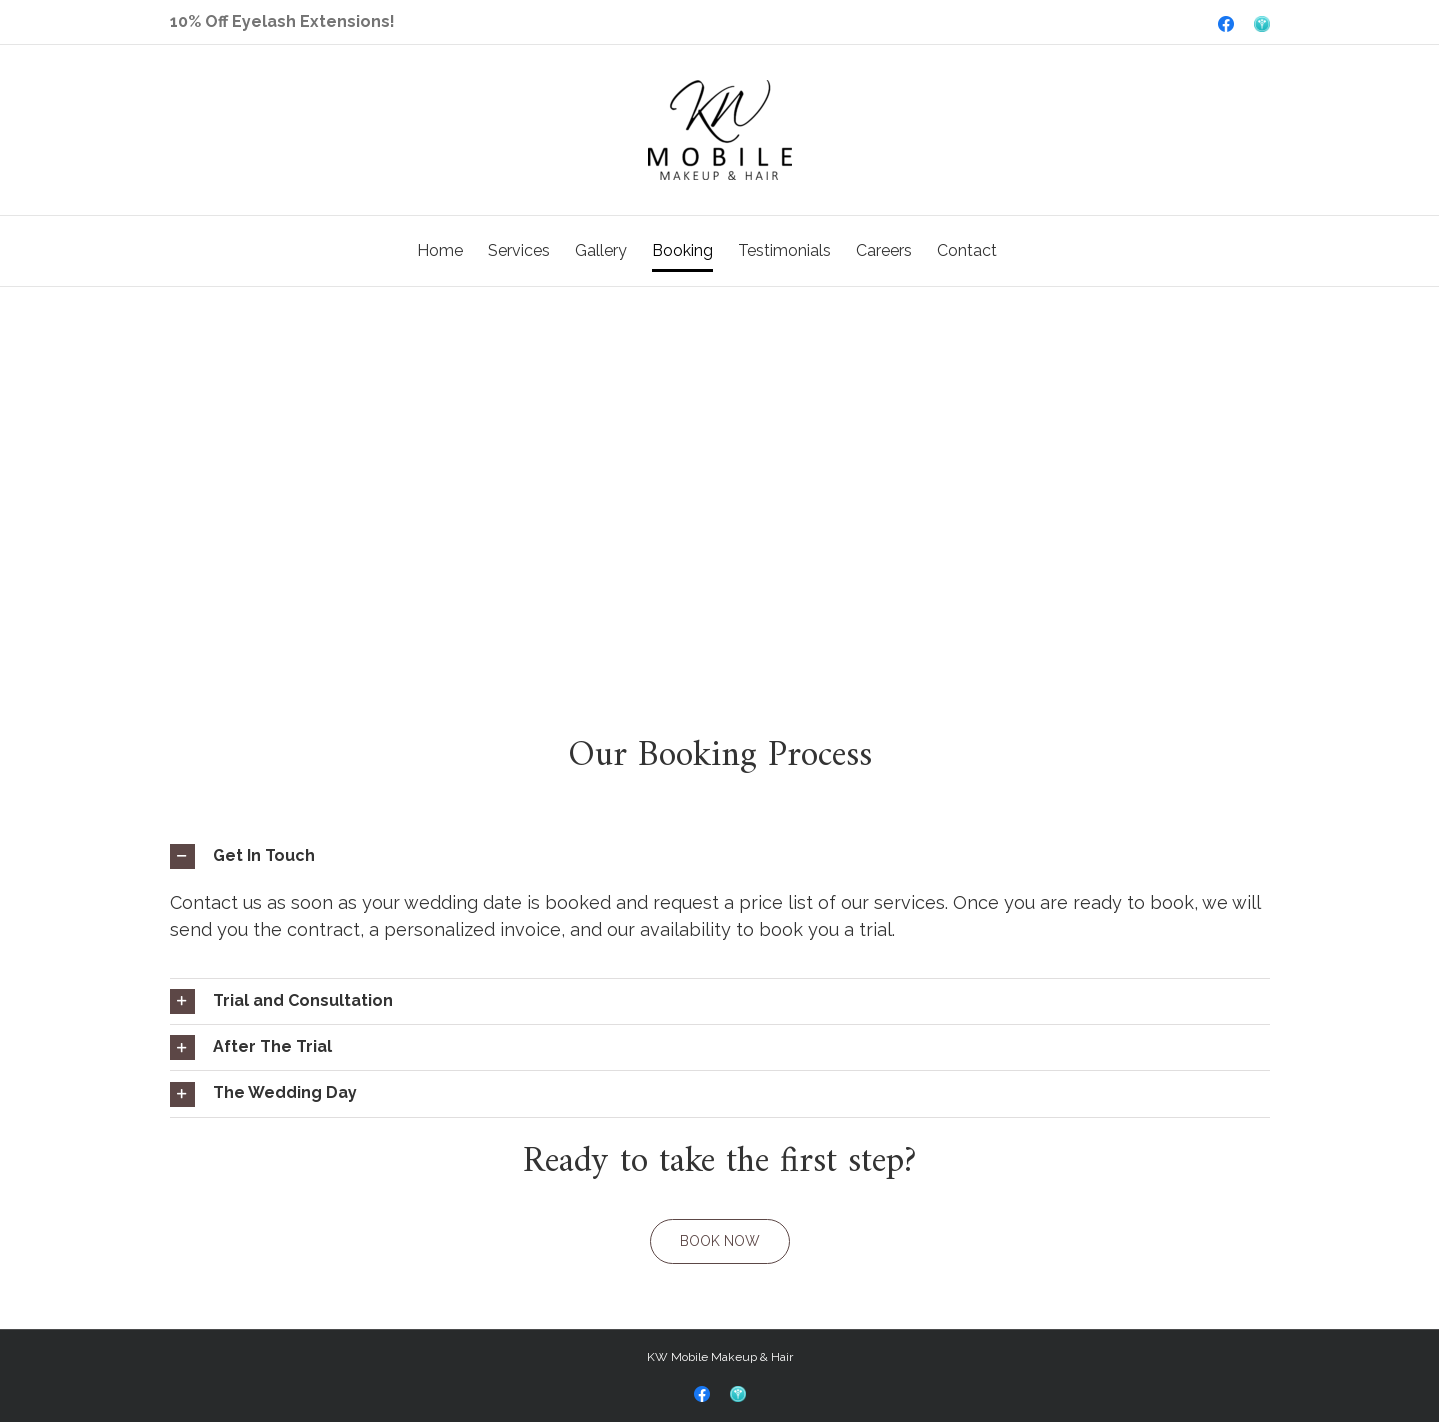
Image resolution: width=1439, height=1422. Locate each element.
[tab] (720, 856)
